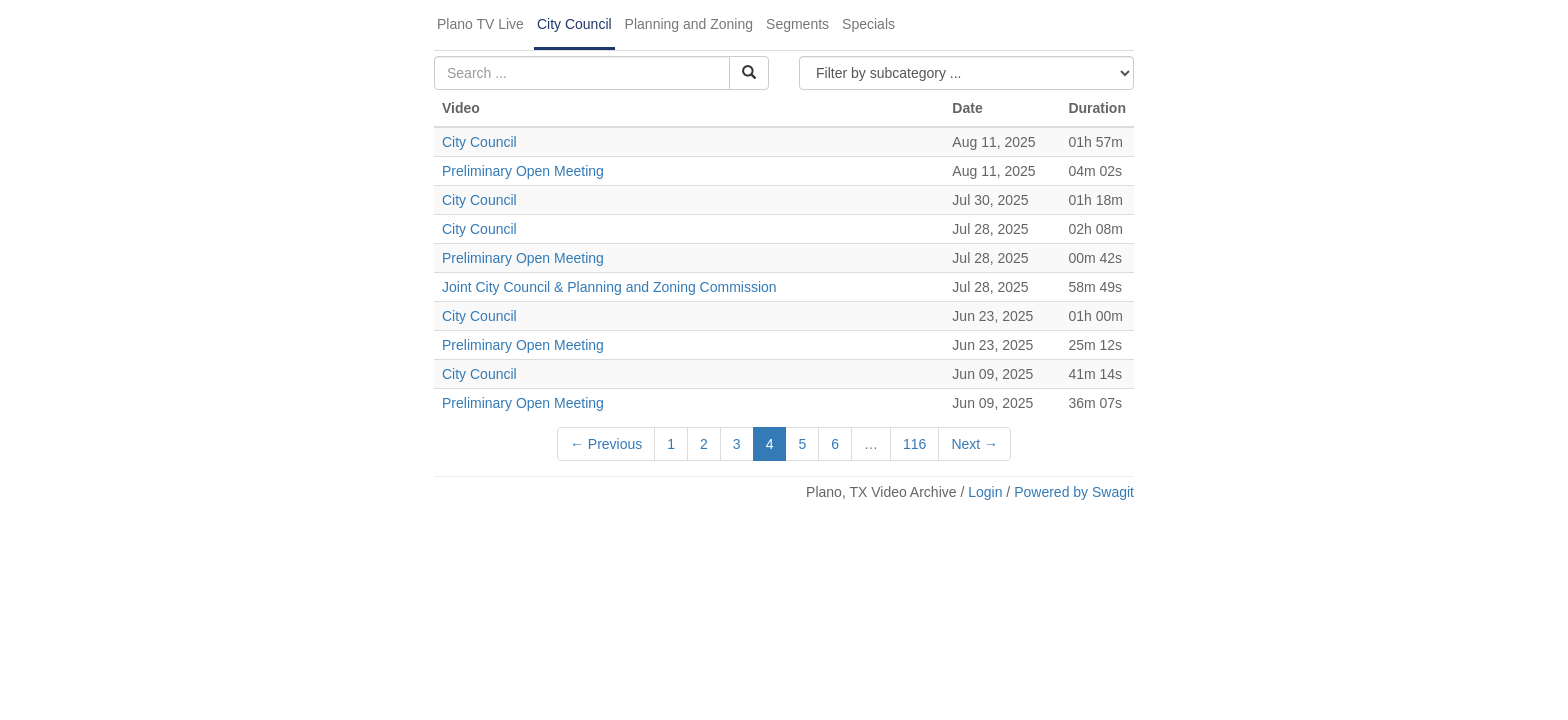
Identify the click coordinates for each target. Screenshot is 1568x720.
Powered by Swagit (1074, 492)
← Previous (606, 444)
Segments (797, 24)
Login (985, 492)
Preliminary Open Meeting (523, 171)
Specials (868, 24)
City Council (574, 24)
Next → (974, 444)
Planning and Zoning (689, 24)
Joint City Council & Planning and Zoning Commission (609, 287)
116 (914, 444)
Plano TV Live (480, 24)
